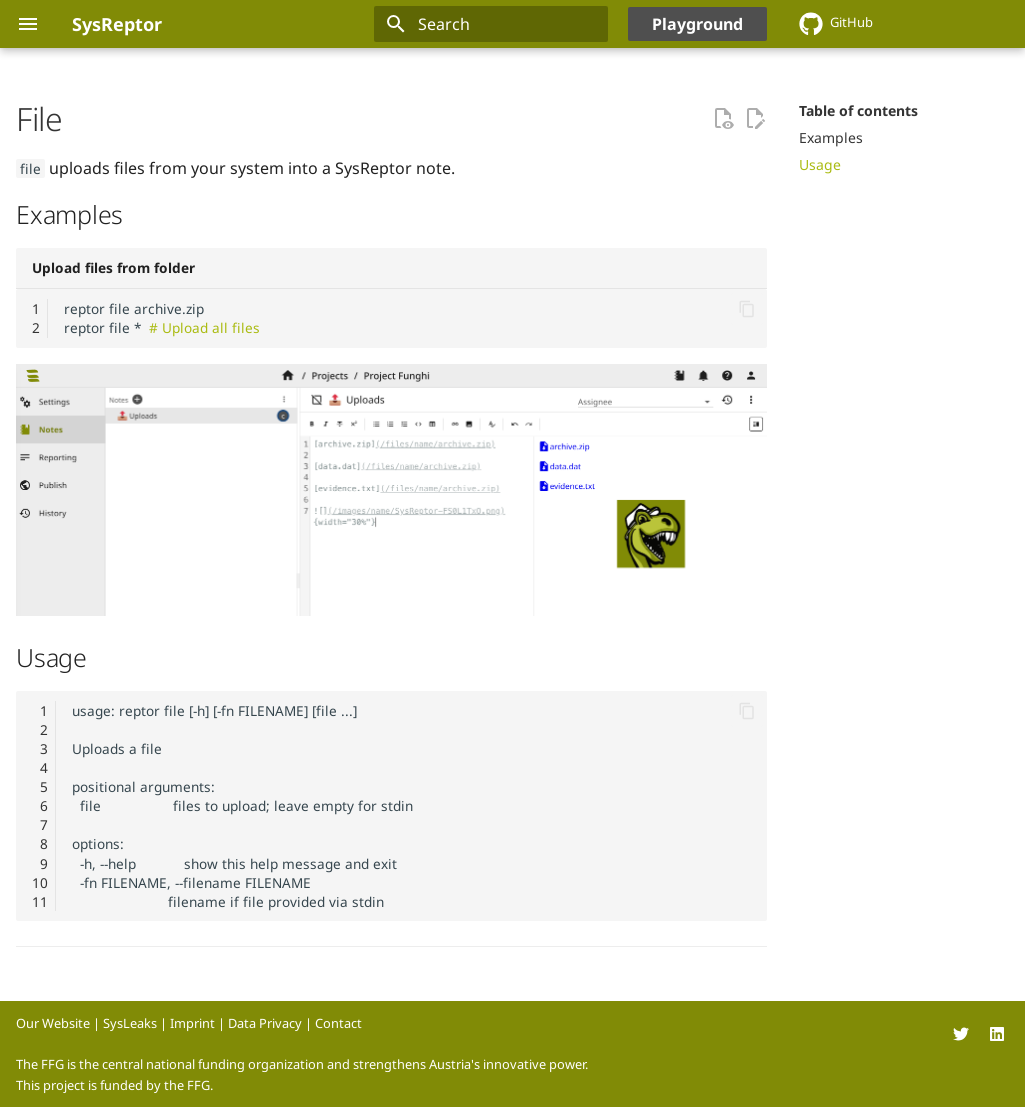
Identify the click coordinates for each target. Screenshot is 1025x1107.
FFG (198, 1085)
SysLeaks (130, 1023)
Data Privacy (265, 1023)
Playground (697, 24)
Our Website (53, 1023)
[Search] (491, 24)
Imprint (192, 1023)
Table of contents (858, 111)
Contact (338, 1023)
